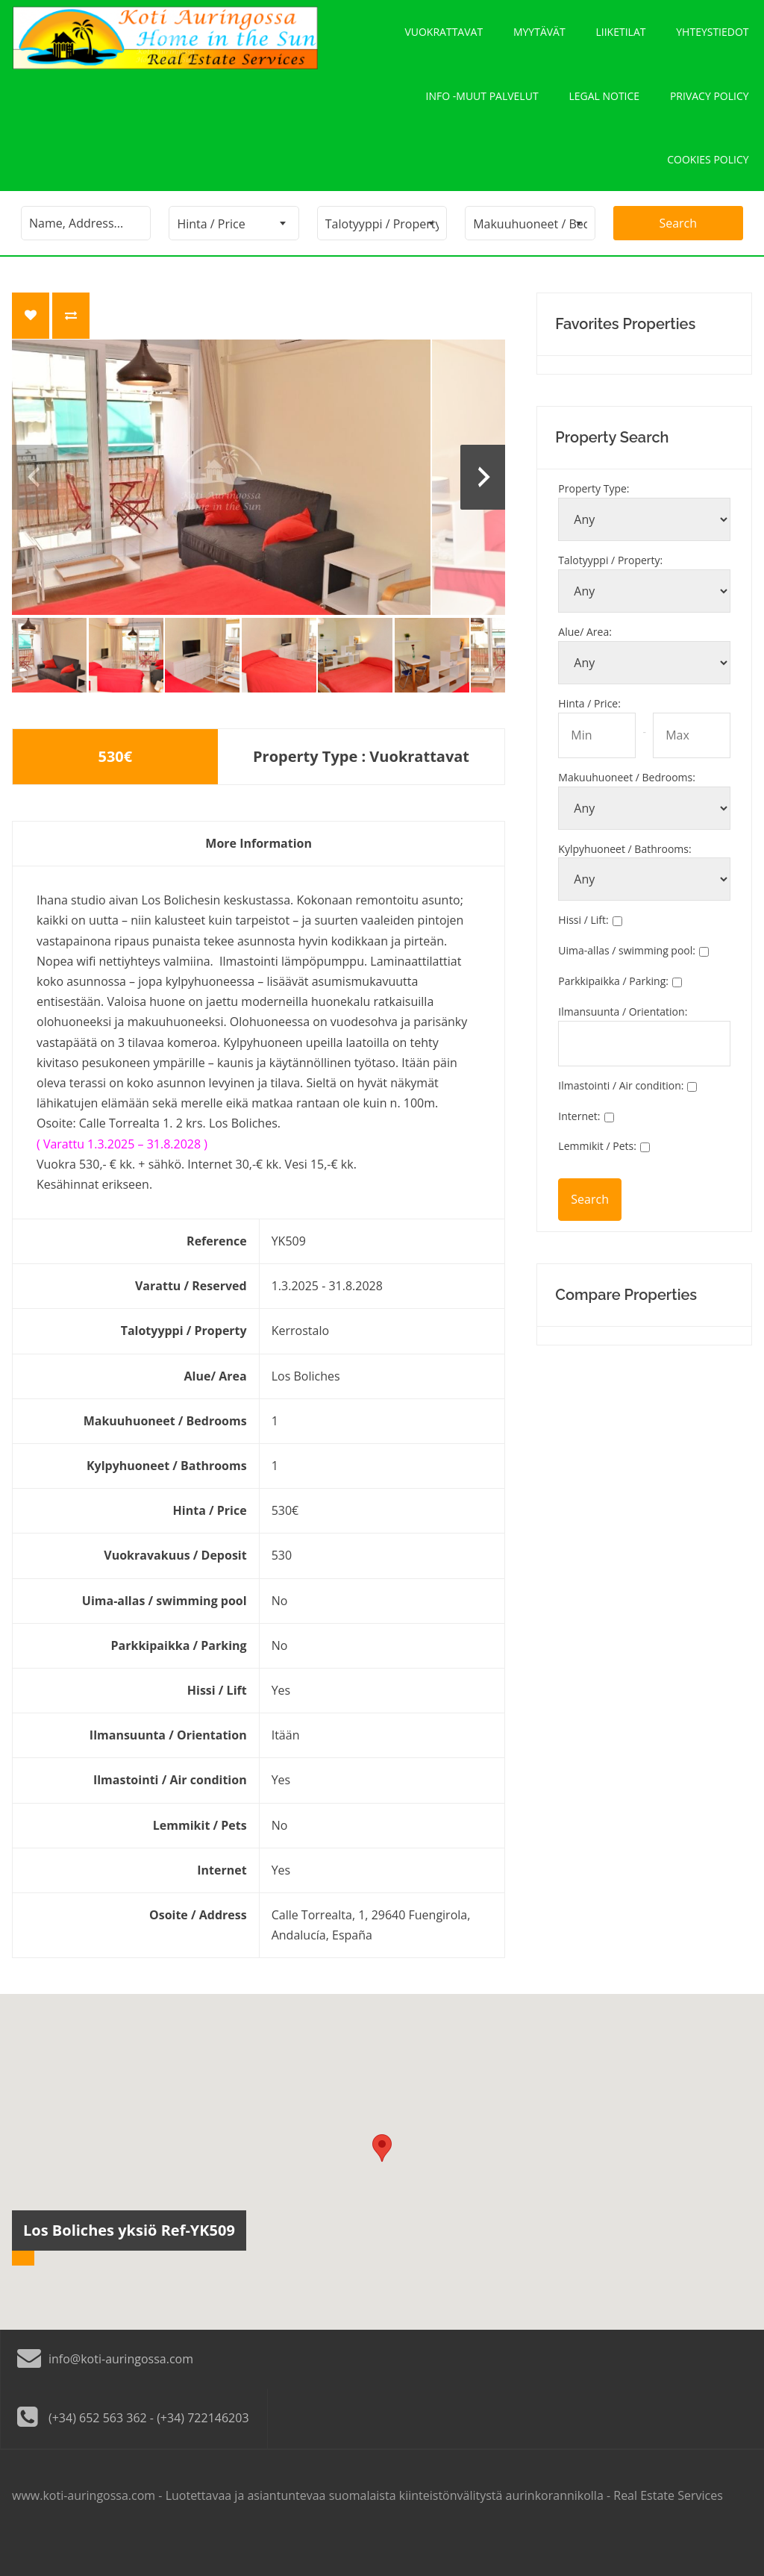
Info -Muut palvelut (482, 113)
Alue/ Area (585, 667)
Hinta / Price (589, 738)
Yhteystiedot (713, 38)
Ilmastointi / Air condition (620, 1120)
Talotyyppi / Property (610, 595)
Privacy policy (709, 113)
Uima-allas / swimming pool (626, 985)
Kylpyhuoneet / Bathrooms (624, 883)
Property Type (593, 523)
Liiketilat (621, 38)
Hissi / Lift (583, 955)
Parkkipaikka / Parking (613, 1016)
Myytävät (539, 38)
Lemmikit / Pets (597, 1181)
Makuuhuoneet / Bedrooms (626, 811)
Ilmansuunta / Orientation (622, 1046)
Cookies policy (707, 188)
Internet (579, 1150)
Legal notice (604, 113)
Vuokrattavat (443, 38)
